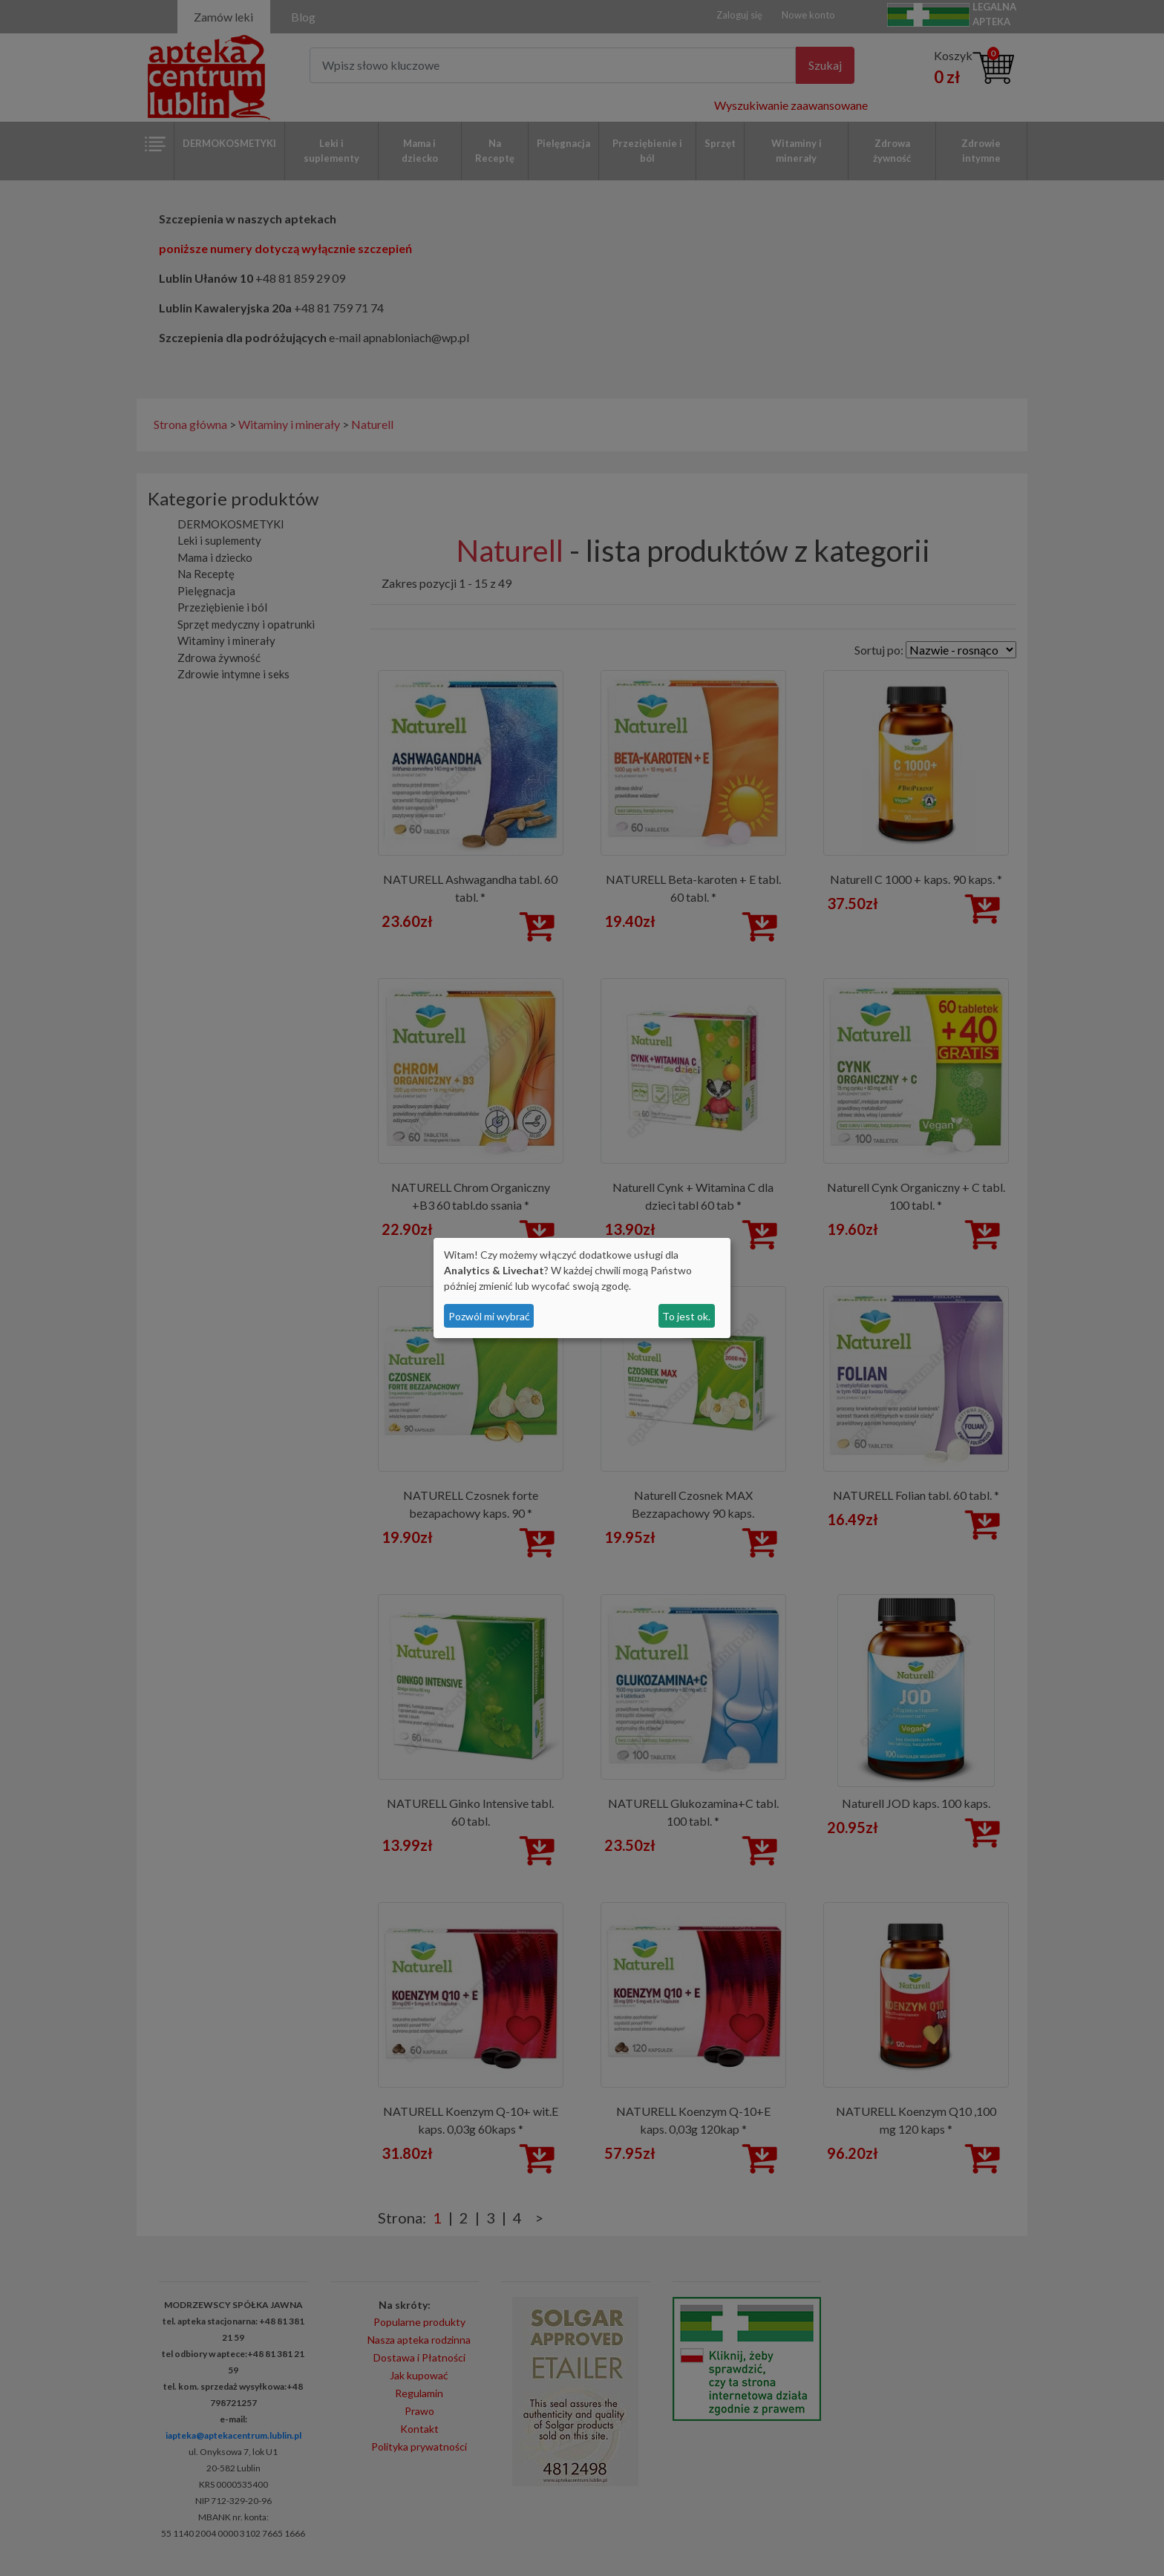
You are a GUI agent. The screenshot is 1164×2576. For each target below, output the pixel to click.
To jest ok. (686, 1316)
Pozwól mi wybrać (489, 1316)
